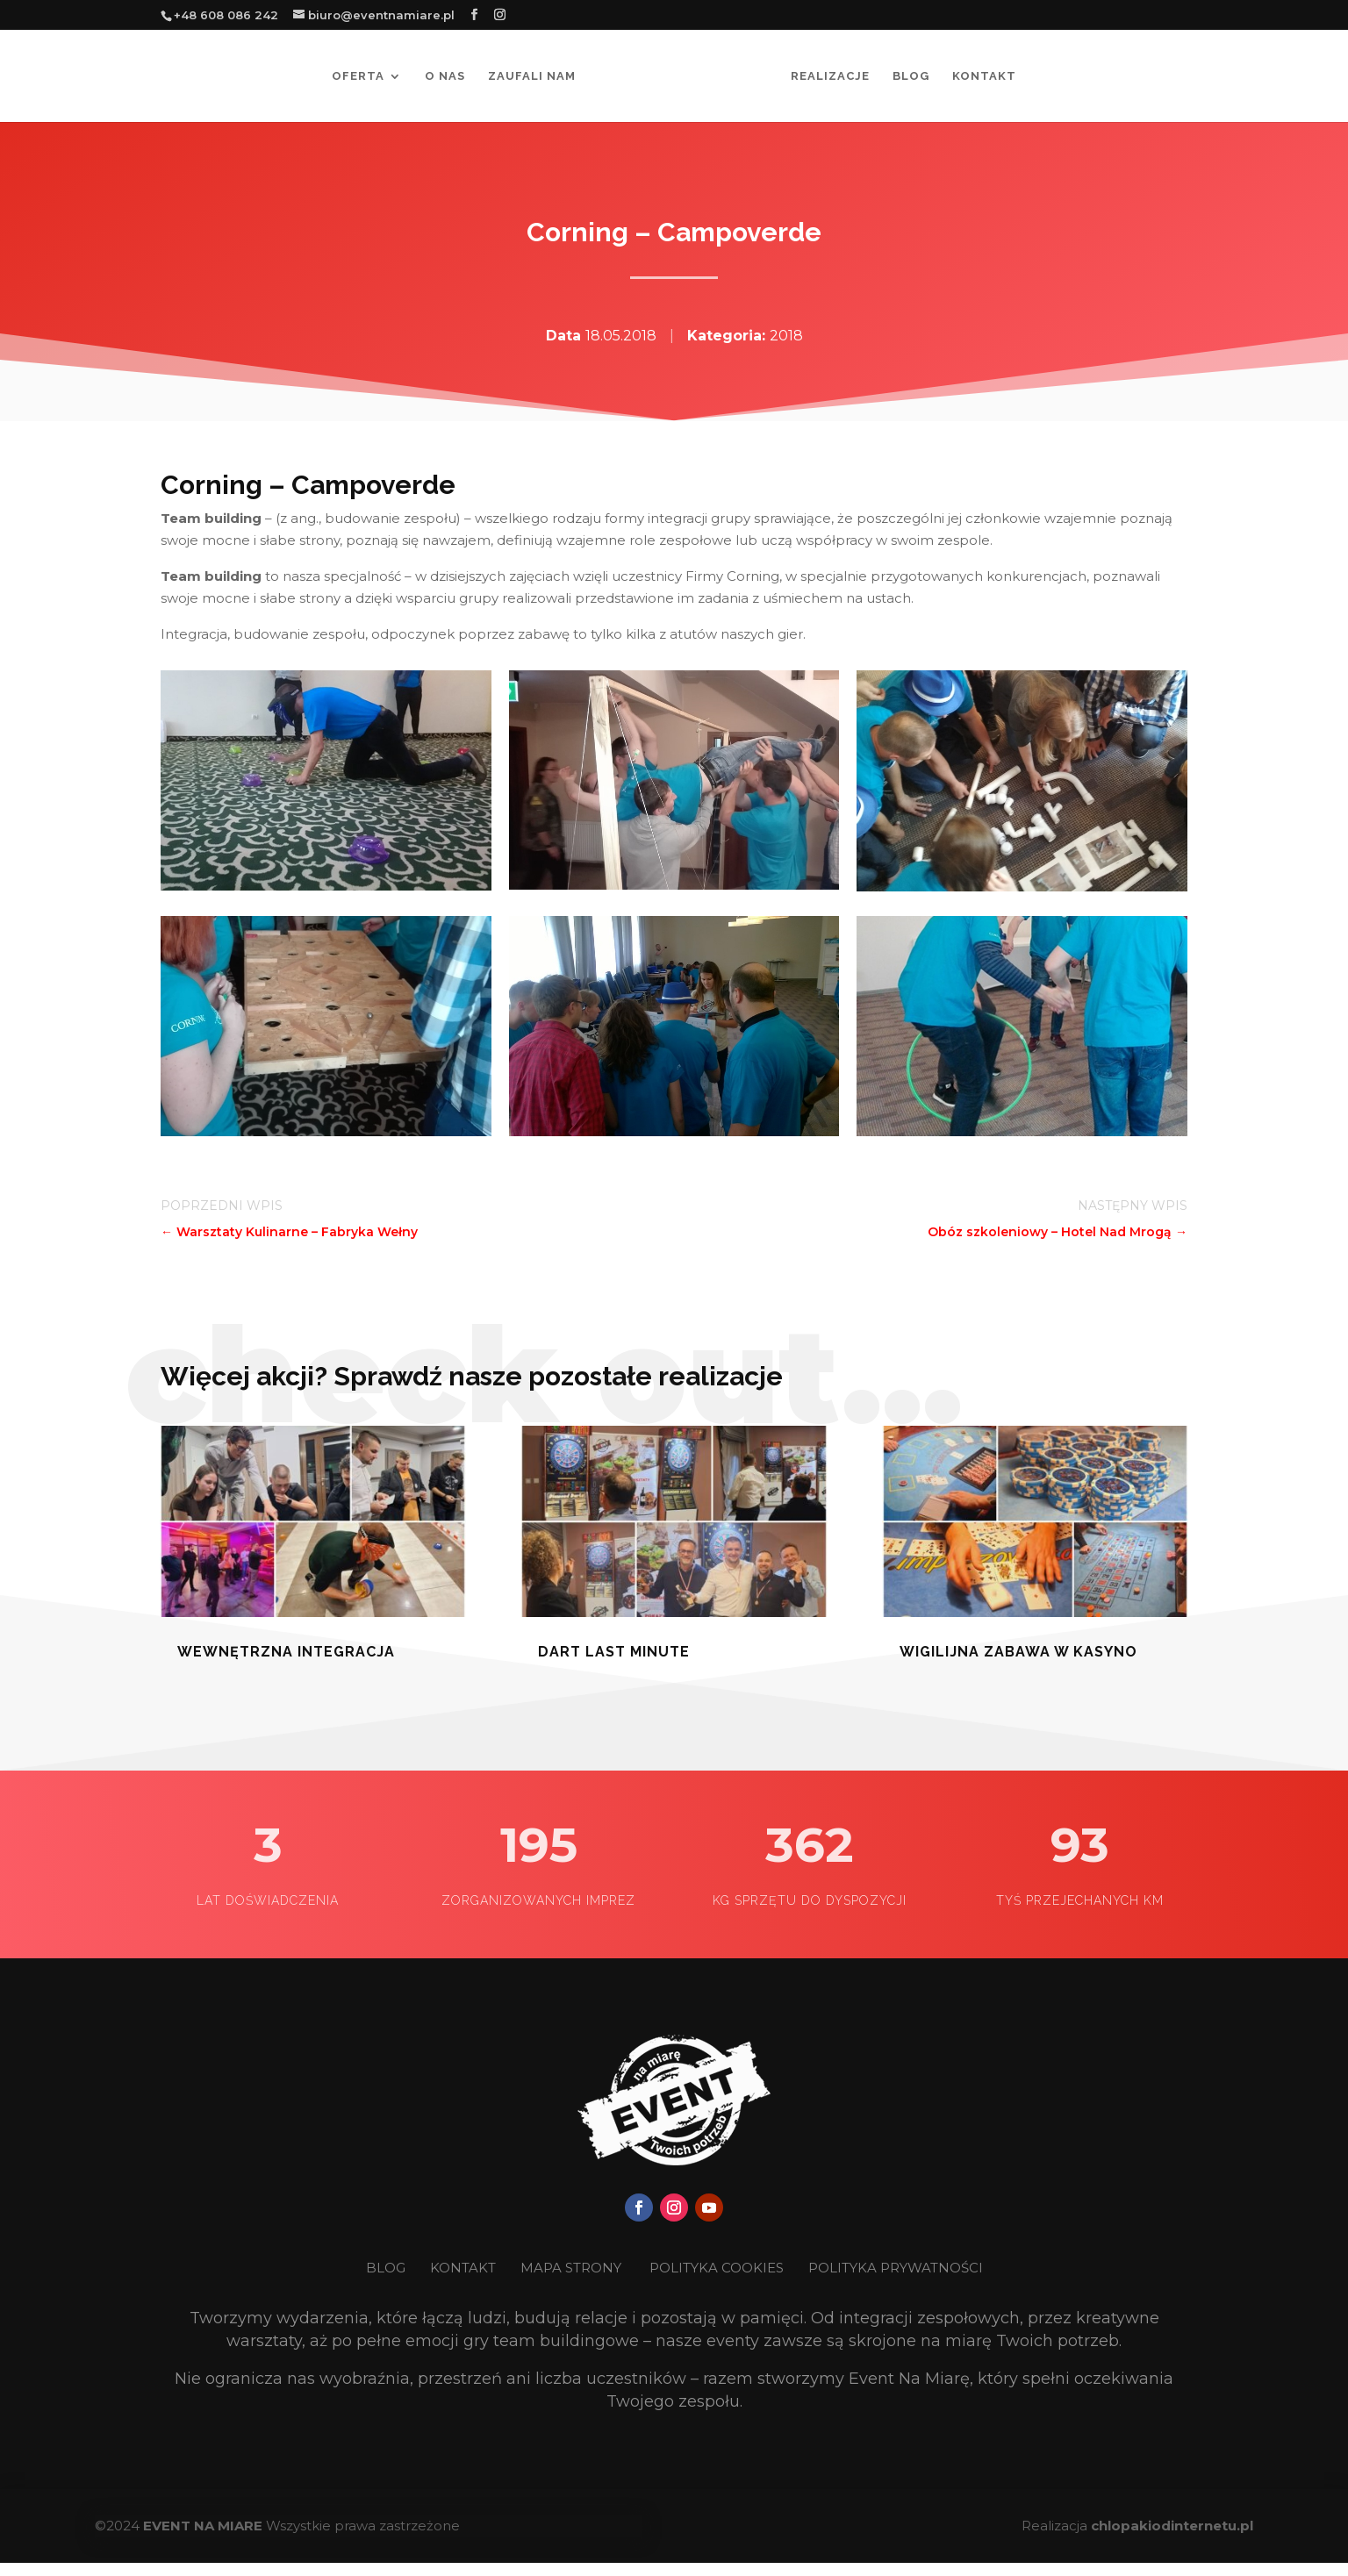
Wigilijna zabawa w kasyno (1018, 1651)
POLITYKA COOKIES (716, 2267)
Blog (911, 76)
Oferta (358, 76)
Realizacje (830, 76)
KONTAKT (464, 2267)
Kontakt (984, 76)
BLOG (387, 2267)
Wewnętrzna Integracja (286, 1651)
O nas (445, 76)
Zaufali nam (532, 76)
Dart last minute (614, 1651)
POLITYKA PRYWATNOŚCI (895, 2267)
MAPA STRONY (570, 2267)
